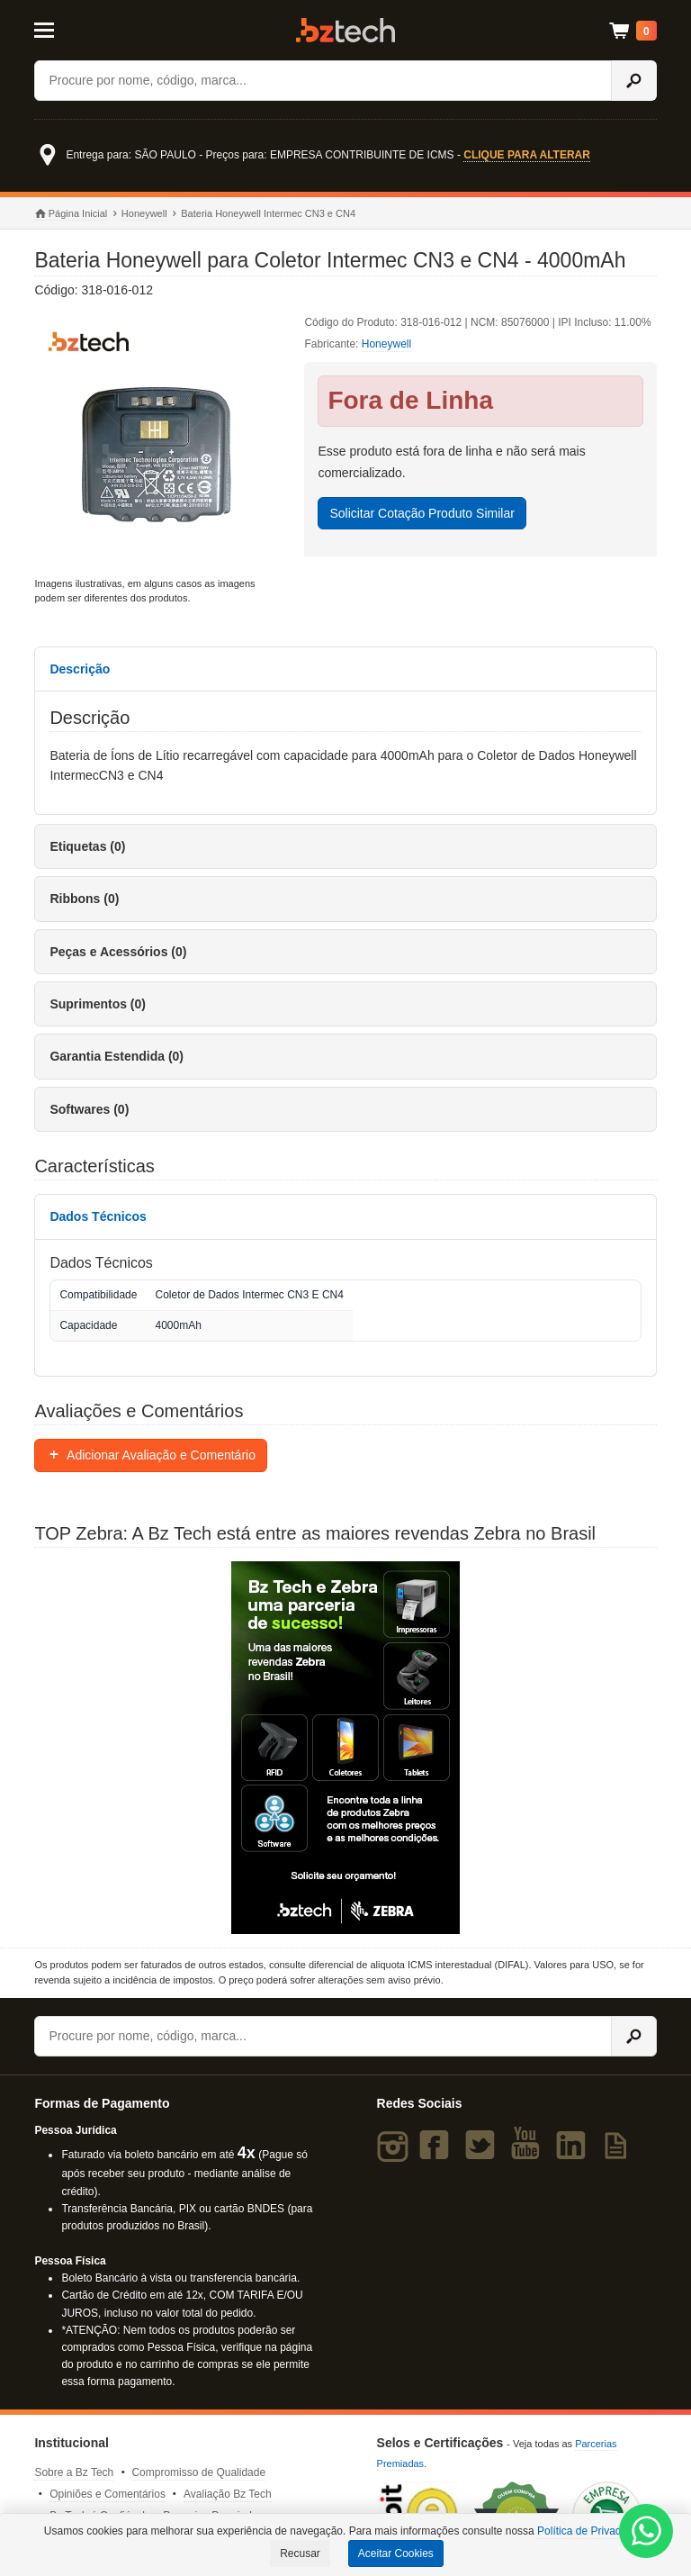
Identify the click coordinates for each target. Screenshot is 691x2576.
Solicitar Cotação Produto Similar (421, 513)
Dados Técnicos (97, 1216)
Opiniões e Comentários (107, 2494)
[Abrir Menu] (76, 28)
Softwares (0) (89, 1109)
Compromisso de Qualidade (198, 2472)
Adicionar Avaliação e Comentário (151, 1455)
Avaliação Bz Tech (228, 2494)
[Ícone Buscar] (634, 80)
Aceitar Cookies (396, 2553)
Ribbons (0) (84, 898)
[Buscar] (322, 80)
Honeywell (144, 213)
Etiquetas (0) (87, 846)
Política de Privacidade (592, 2531)
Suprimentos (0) (97, 1004)
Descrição (79, 669)
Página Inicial (70, 214)
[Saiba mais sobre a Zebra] (345, 1747)
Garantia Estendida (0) (116, 1056)
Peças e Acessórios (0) (117, 952)
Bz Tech (345, 30)
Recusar (300, 2553)
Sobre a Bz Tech (73, 2472)
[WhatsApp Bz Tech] (646, 2534)
